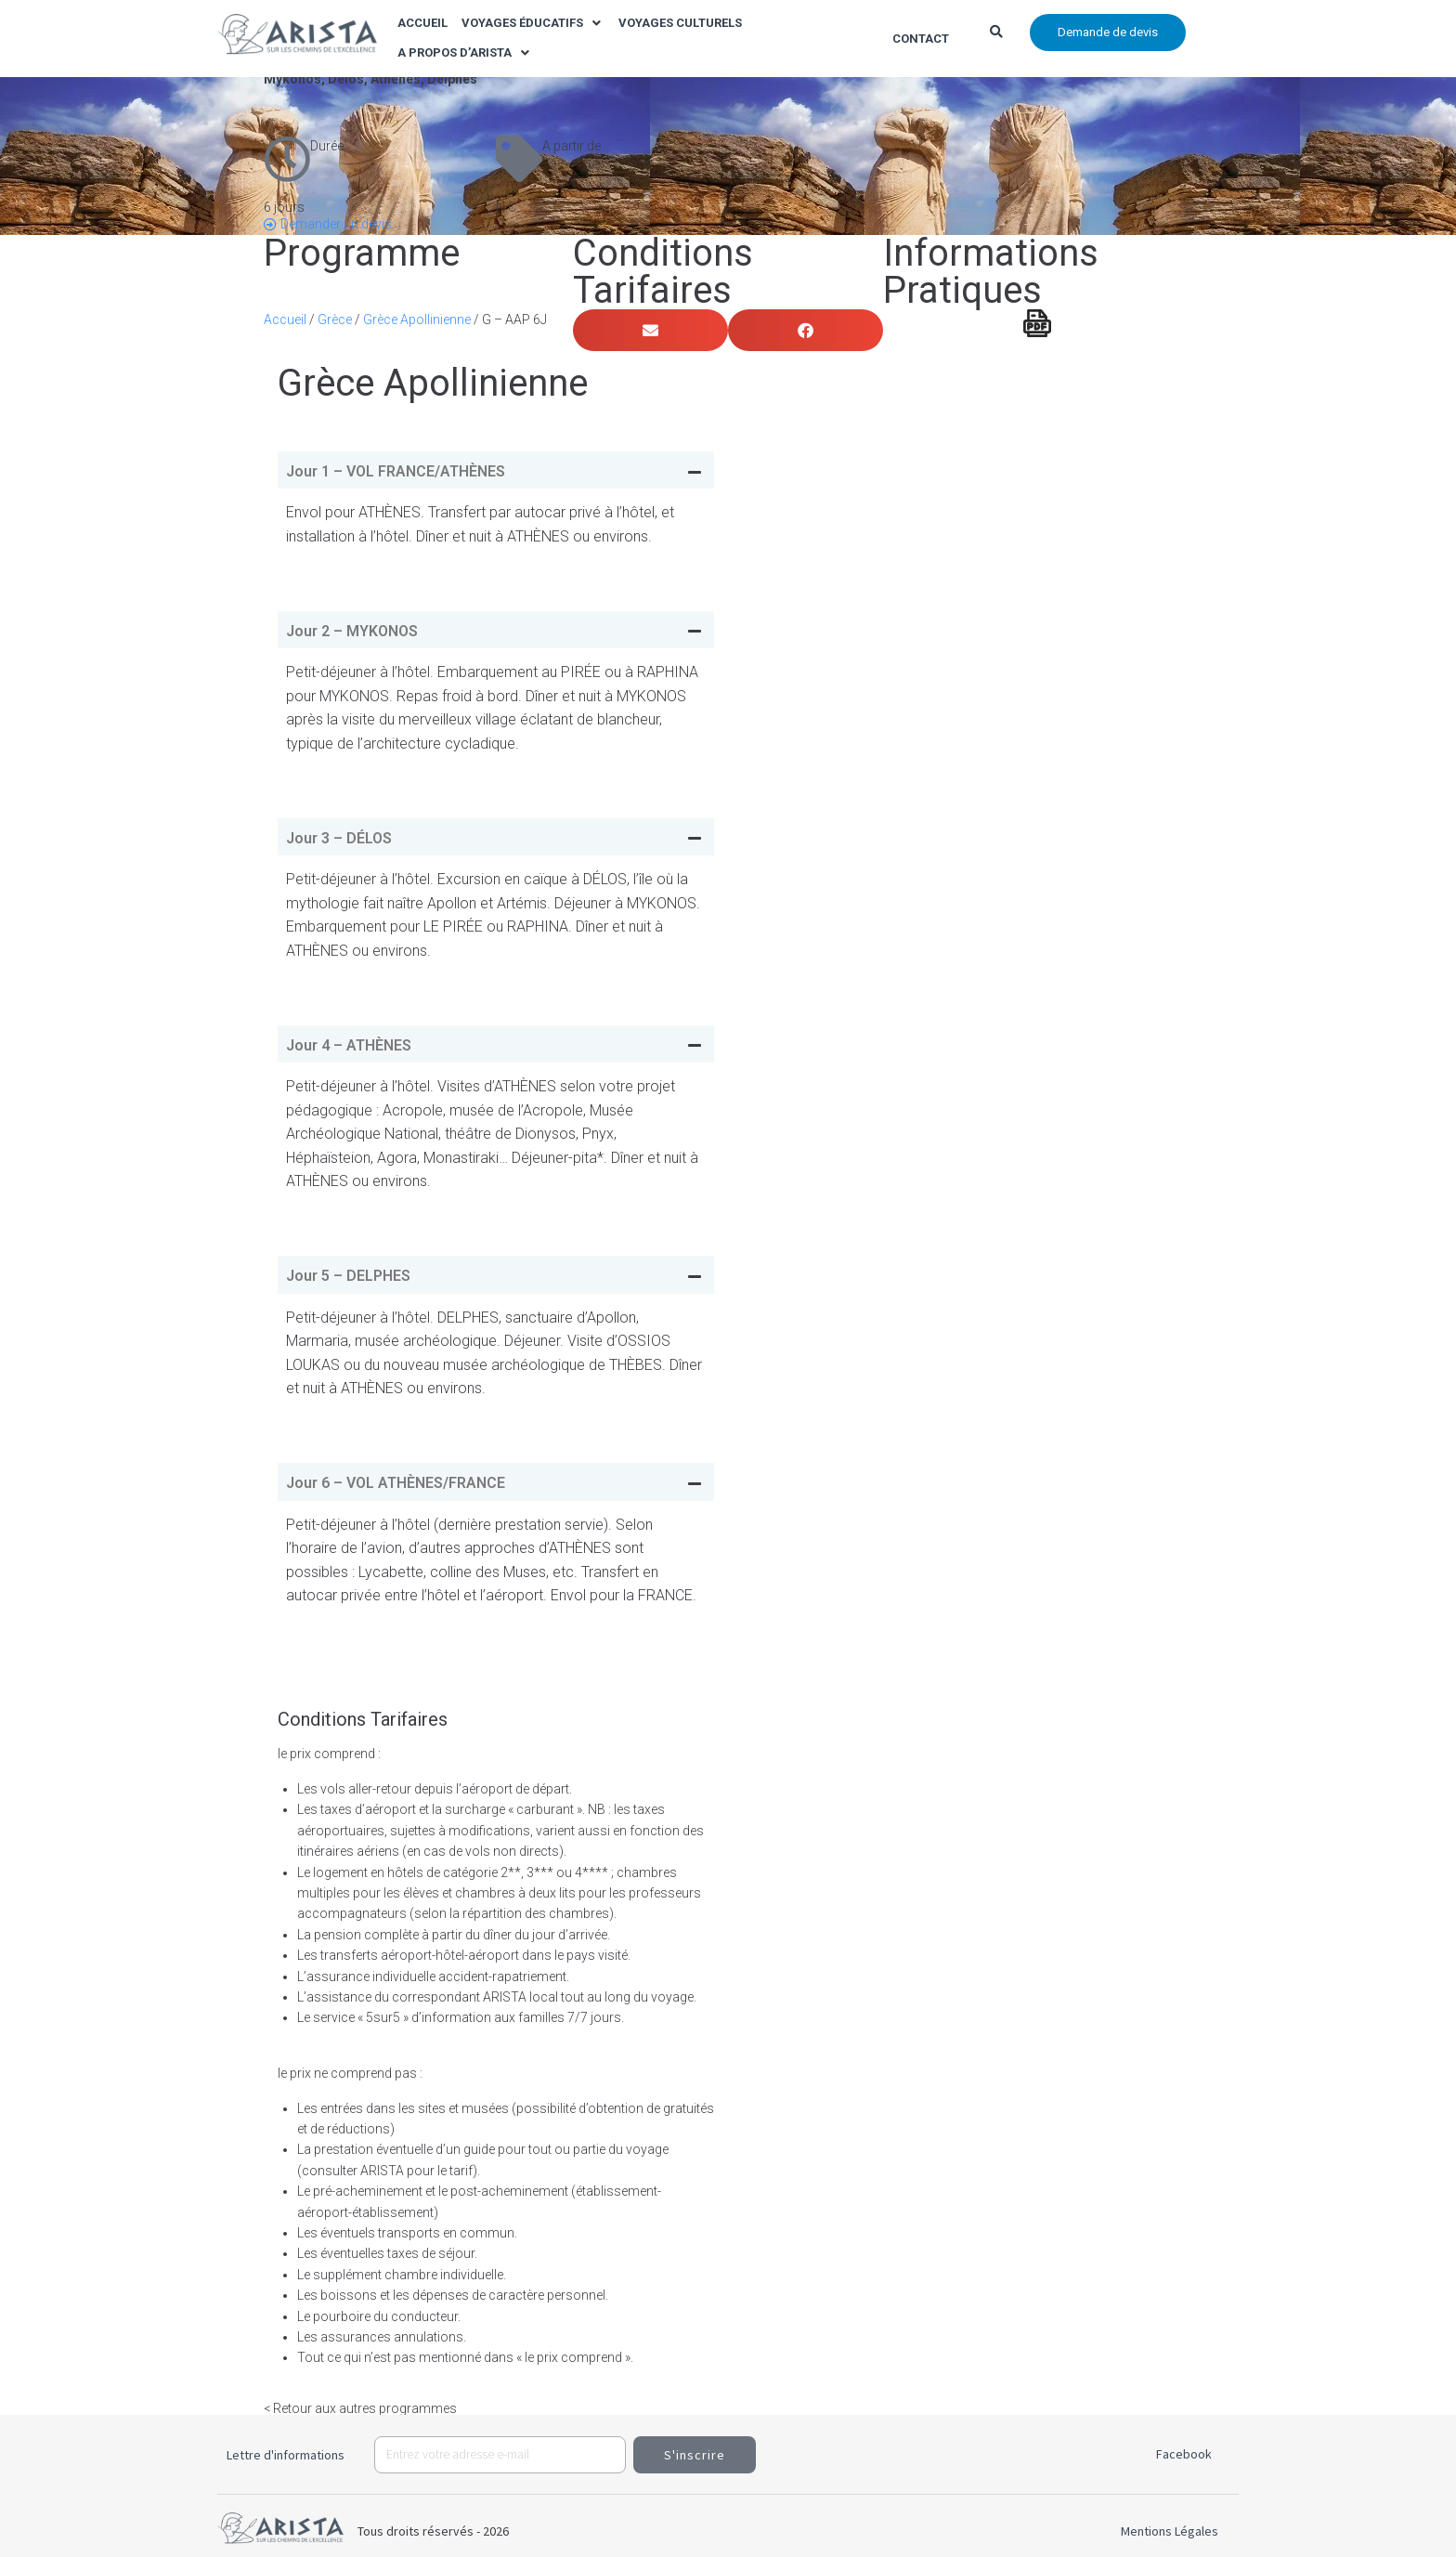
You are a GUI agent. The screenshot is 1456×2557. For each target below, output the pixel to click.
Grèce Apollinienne (417, 319)
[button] (533, 23)
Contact (920, 39)
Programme (362, 253)
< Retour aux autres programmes (360, 2408)
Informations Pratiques (990, 271)
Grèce (335, 319)
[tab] (496, 470)
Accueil (285, 319)
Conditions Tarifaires (663, 271)
